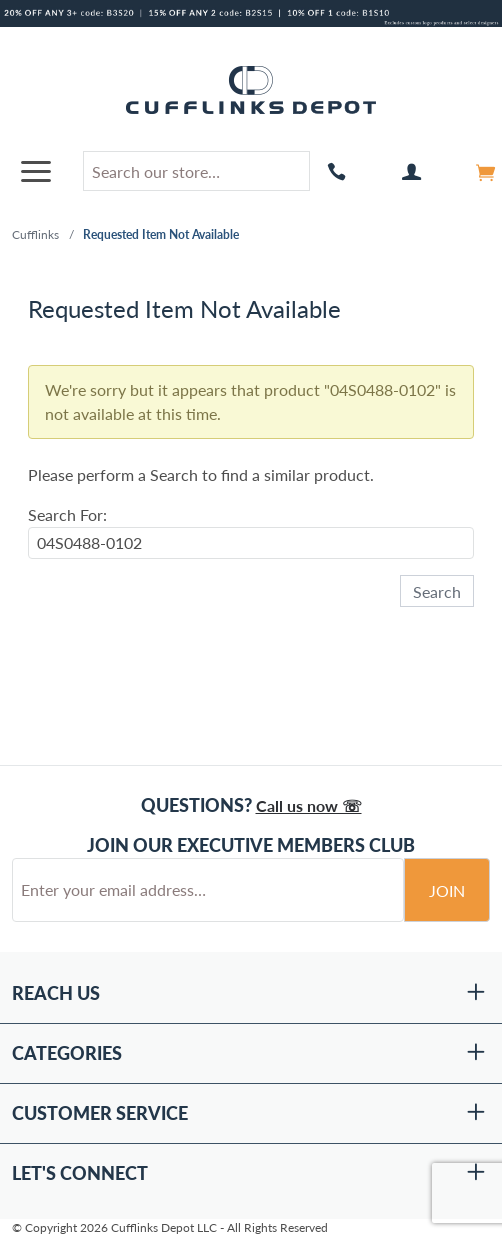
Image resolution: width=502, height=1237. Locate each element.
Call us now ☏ (309, 805)
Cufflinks (35, 234)
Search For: (67, 514)
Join (447, 890)
